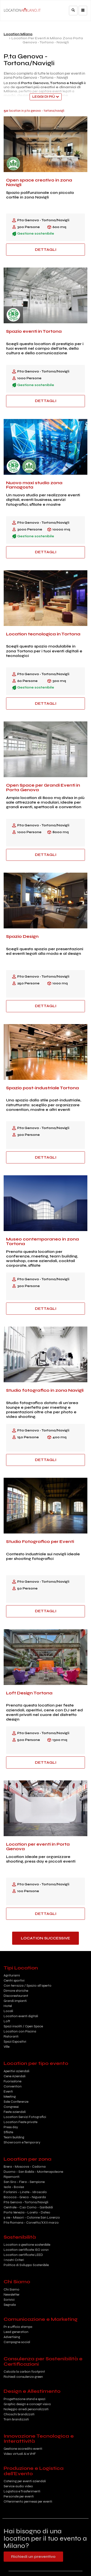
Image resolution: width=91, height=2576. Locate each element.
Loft (7, 2021)
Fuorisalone (12, 2081)
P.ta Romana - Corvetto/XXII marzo (31, 2222)
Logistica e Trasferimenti (22, 2491)
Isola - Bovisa (14, 2187)
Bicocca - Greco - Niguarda (25, 2197)
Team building (14, 2137)
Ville (6, 2047)
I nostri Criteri (14, 2260)
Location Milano (18, 34)
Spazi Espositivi (15, 2041)
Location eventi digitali (21, 2016)
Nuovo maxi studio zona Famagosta (34, 485)
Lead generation (16, 2332)
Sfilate (8, 2132)
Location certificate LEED (23, 2255)
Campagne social (17, 2342)
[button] (46, 96)
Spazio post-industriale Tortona (42, 1087)
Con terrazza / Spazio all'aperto (27, 1985)
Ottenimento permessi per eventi (28, 2501)
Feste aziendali (15, 2112)
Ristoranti (11, 2036)
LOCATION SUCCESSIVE (45, 1938)
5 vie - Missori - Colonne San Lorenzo (32, 2217)
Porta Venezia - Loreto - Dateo (27, 2212)
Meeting (10, 2096)
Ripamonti (11, 2177)
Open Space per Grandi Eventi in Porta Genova (43, 787)
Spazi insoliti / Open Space (23, 2026)
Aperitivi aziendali (16, 2071)
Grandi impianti (15, 2001)
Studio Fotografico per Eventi (40, 1541)
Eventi (8, 2091)
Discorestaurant (16, 1996)
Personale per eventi (19, 2496)
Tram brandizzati (16, 2419)
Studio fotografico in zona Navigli (44, 1390)
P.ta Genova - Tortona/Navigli (26, 2202)
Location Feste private (20, 2122)
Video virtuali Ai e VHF (20, 2454)
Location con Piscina (20, 2031)
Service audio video (18, 2486)
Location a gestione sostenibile (27, 2245)
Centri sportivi (14, 1980)
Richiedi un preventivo (33, 2556)
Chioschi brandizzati (19, 2414)
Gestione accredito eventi (23, 2449)
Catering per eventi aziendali (25, 2481)
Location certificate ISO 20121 (26, 2250)
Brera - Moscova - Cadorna (25, 2167)
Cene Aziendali (14, 2076)
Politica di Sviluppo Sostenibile (26, 2265)
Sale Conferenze (16, 2102)
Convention (13, 2086)
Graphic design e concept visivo (27, 2404)
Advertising (12, 2337)
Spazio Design (22, 936)
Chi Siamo (11, 2289)
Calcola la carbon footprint (24, 2372)
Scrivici (9, 2300)
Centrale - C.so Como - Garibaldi (28, 2207)
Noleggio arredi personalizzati (26, 2409)
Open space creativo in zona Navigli (39, 182)
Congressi (11, 2107)
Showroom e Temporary (22, 2142)
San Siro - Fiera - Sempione (24, 2182)
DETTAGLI (45, 249)
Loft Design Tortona (29, 1693)
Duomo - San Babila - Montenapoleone (33, 2172)
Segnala (10, 2305)
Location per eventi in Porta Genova (38, 1846)
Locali (8, 2011)
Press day (11, 2127)
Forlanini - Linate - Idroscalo (25, 2192)
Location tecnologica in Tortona (43, 634)
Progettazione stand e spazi (24, 2399)
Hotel (8, 2006)
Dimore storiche (16, 1991)
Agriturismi (12, 1975)
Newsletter (12, 2294)
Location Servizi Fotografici (25, 2117)
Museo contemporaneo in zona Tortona (42, 1241)
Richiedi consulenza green (23, 2377)
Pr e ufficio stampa (18, 2327)
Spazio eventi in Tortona (34, 331)
